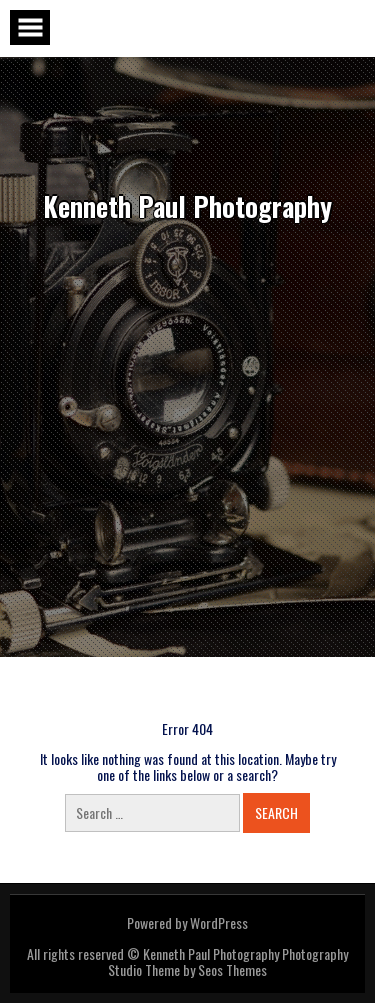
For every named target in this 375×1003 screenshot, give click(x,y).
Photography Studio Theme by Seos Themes (228, 961)
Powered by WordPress (187, 922)
